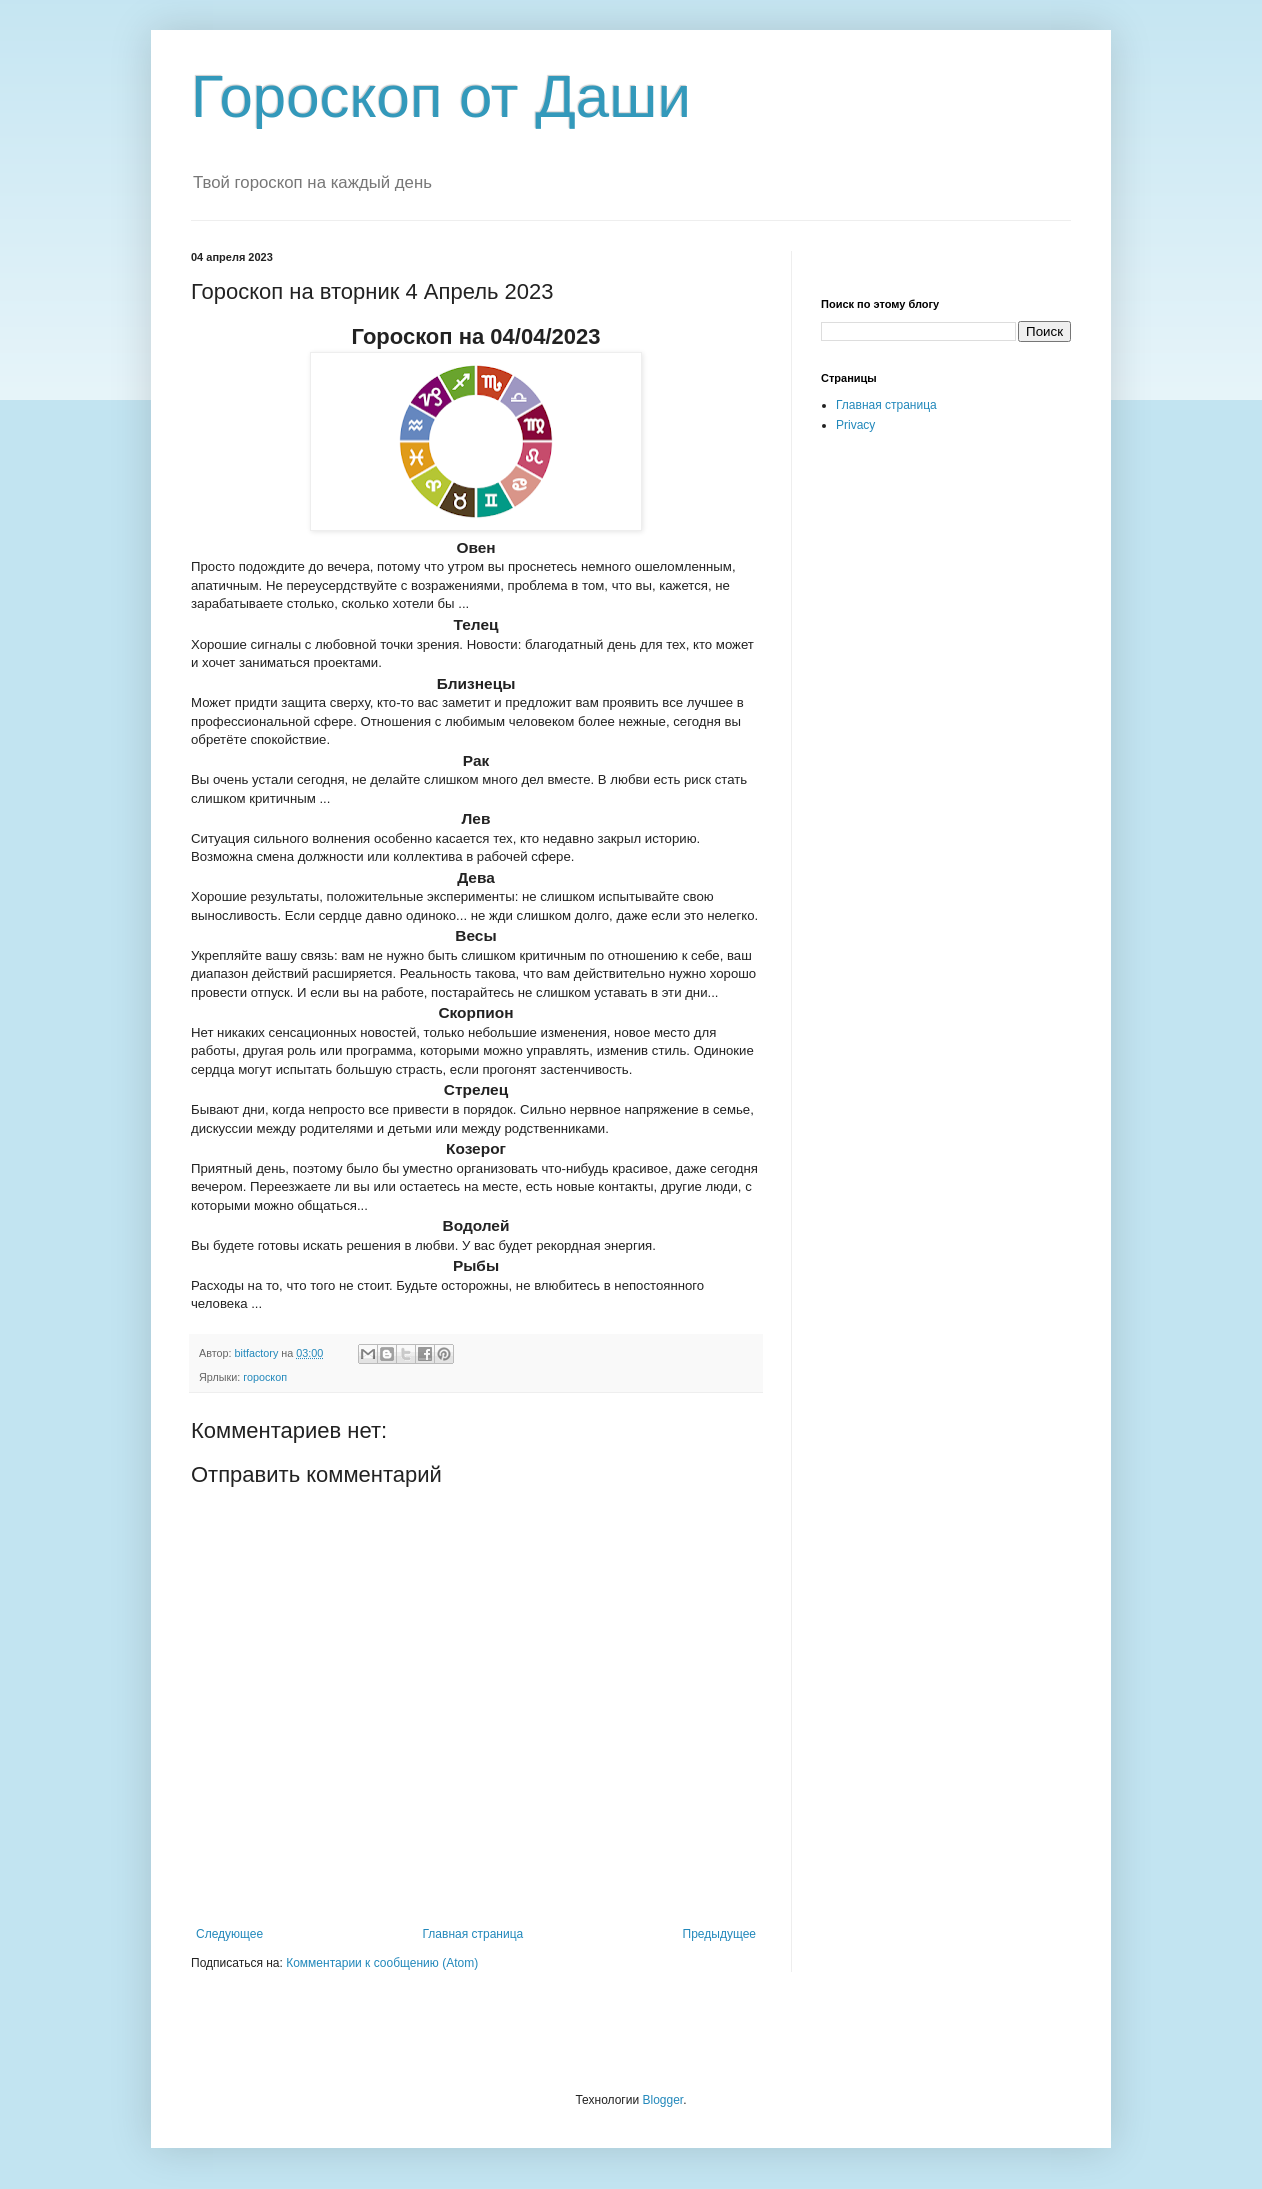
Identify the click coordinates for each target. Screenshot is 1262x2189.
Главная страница (473, 1934)
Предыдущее (719, 1934)
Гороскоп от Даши (441, 96)
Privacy (855, 425)
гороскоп (265, 1377)
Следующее (229, 1934)
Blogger (662, 2100)
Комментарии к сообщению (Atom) (382, 1963)
